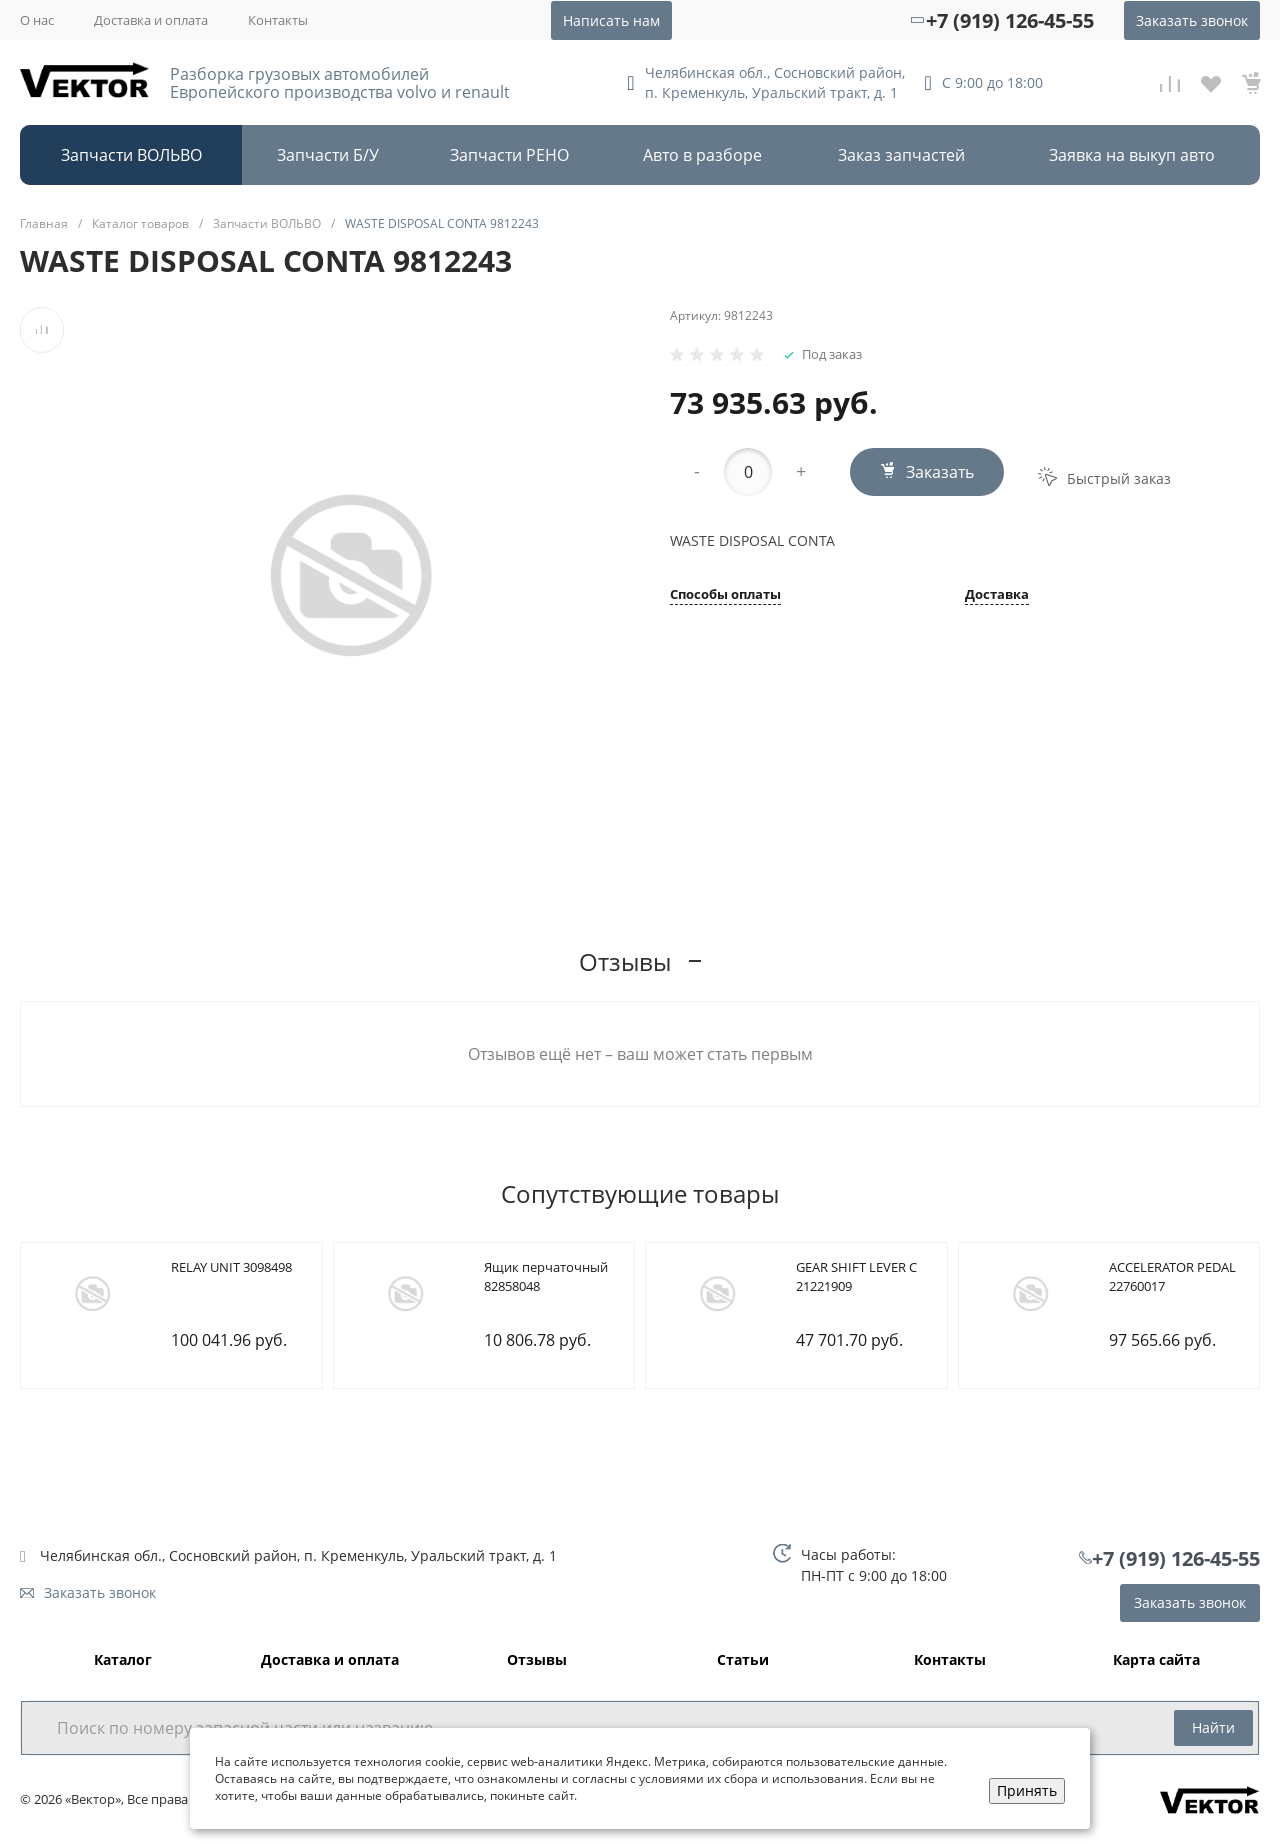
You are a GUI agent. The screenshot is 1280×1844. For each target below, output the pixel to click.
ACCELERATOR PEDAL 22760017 (1172, 1277)
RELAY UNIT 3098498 (231, 1267)
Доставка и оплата (151, 20)
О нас (37, 20)
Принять (1027, 1790)
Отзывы (537, 1660)
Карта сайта (1156, 1660)
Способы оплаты (725, 595)
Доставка (997, 595)
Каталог (123, 1660)
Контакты (278, 20)
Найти (1213, 1727)
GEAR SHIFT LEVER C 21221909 (856, 1277)
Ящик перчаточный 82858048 (546, 1277)
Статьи (743, 1660)
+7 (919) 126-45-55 (1010, 20)
